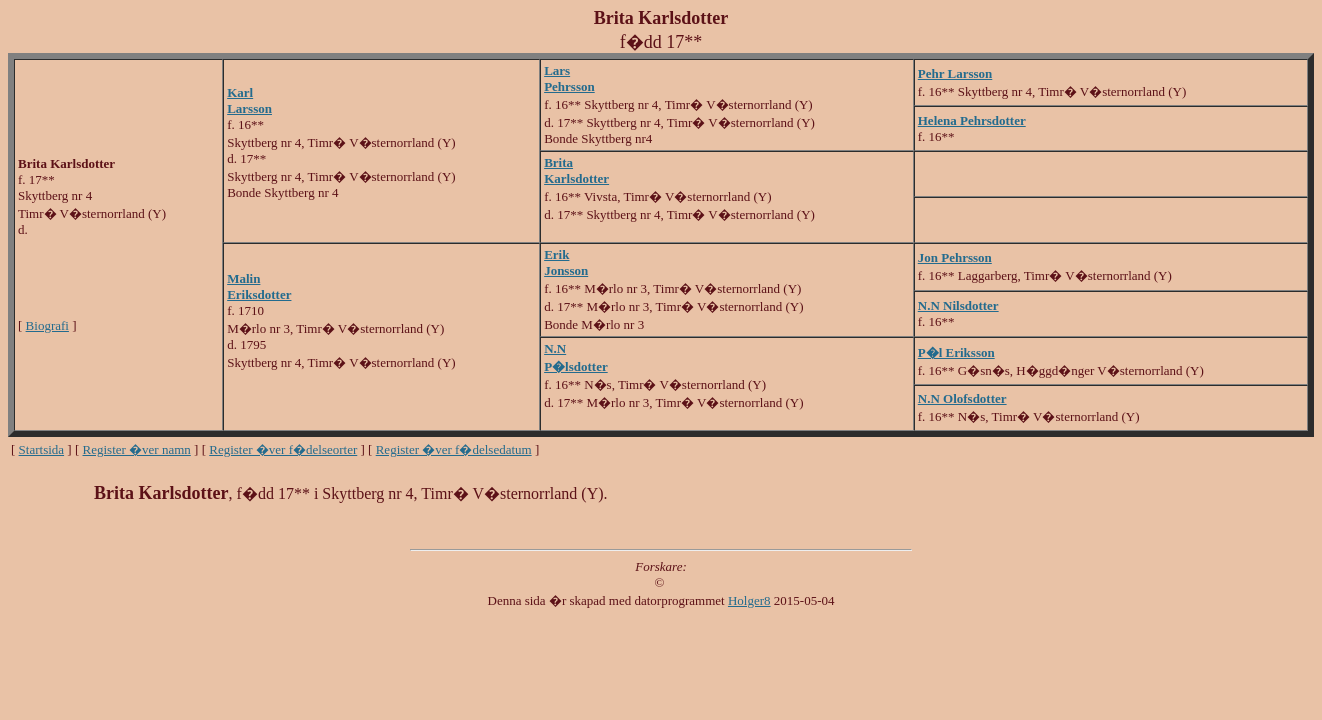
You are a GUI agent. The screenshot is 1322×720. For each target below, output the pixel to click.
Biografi (47, 325)
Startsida (42, 449)
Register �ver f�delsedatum (454, 449)
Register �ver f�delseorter (283, 449)
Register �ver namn (137, 449)
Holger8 (749, 600)
